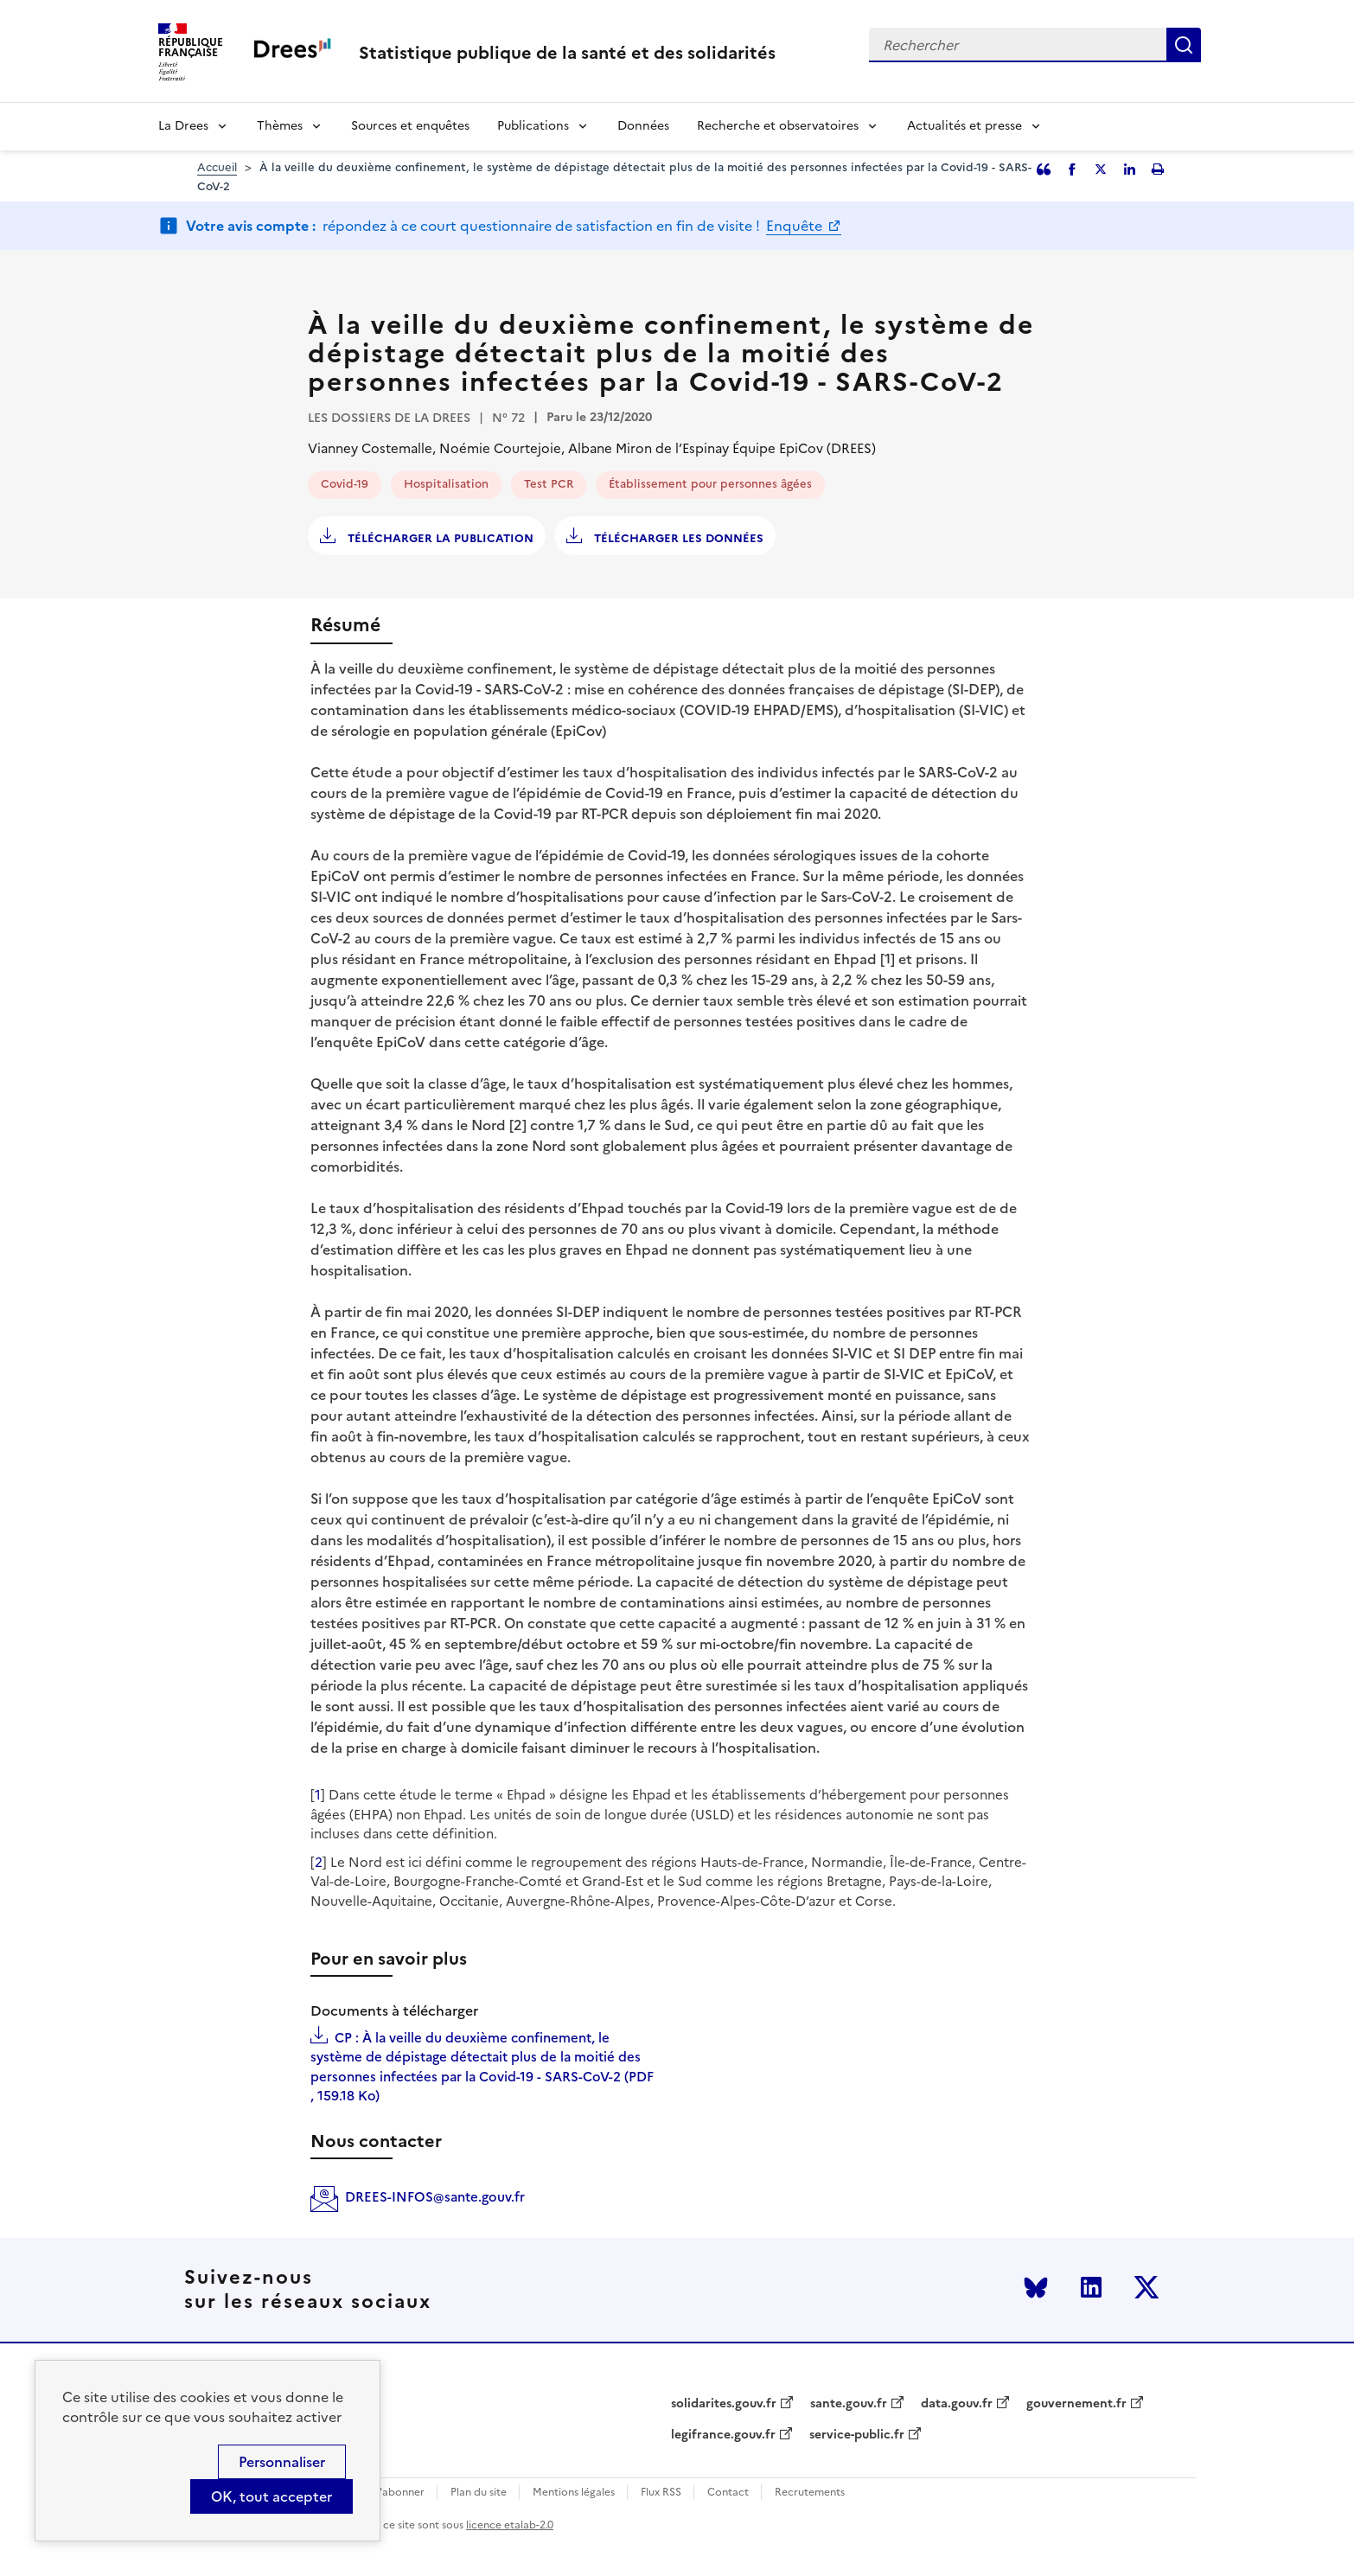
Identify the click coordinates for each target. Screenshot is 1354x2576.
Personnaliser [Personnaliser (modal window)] (282, 2461)
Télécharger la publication (438, 538)
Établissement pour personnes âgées (710, 484)
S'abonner (399, 2492)
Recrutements (810, 2492)
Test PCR (548, 484)
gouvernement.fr (1076, 2404)
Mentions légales (574, 2492)
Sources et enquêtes (410, 126)
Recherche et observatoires (778, 126)
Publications (533, 126)
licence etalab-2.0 (509, 2525)
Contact (728, 2492)
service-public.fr (856, 2435)
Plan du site (478, 2492)
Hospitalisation (446, 484)
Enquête (796, 225)
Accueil (217, 167)
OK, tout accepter (271, 2496)
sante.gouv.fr (848, 2404)
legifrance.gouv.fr (723, 2435)
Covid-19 (344, 484)
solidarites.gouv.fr (723, 2404)
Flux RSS (661, 2492)
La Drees (183, 126)
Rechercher (1183, 45)
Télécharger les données (677, 538)
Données (643, 126)
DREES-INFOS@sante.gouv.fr (435, 2197)
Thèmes (280, 126)
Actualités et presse (964, 126)
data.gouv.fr (957, 2404)
